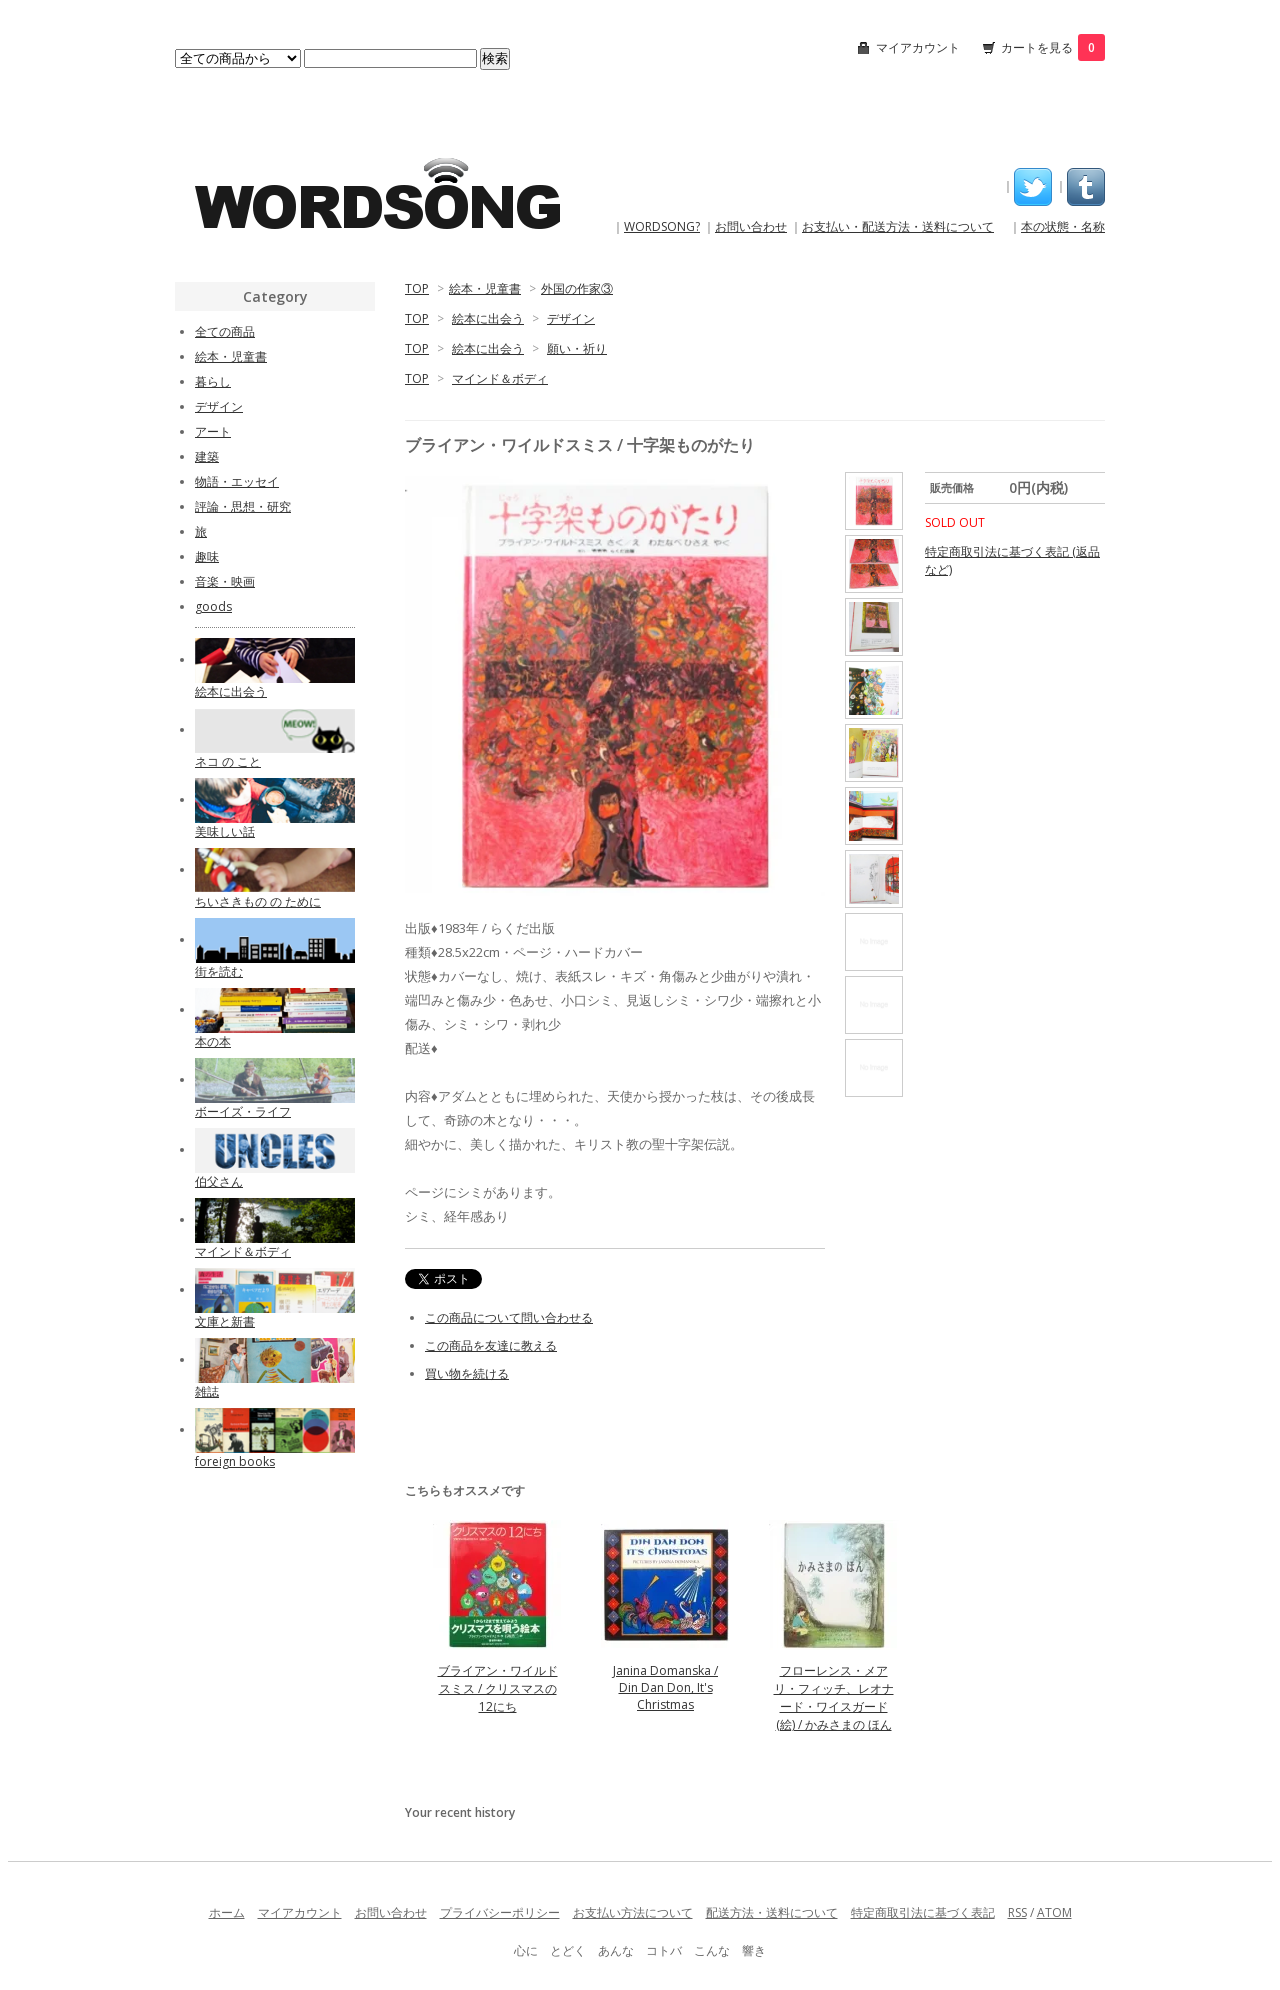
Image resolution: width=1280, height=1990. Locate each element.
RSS (1017, 1912)
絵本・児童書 (485, 288)
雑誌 (207, 1391)
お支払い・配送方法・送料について (898, 226)
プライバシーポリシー (500, 1912)
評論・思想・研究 (243, 506)
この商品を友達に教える (491, 1345)
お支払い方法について (633, 1912)
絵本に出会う (488, 318)
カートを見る (1053, 47)
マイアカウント (918, 47)
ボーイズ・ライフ (243, 1111)
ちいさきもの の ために (258, 901)
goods (213, 606)
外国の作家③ (577, 288)
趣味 (207, 556)
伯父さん (219, 1181)
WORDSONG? (662, 226)
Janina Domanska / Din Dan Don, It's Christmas (665, 1687)
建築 (207, 456)
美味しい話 (225, 831)
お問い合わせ (751, 226)
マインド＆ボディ (500, 378)
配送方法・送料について (772, 1912)
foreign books (235, 1461)
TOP (417, 288)
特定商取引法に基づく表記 (923, 1912)
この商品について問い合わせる (509, 1317)
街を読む (219, 971)
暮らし (213, 381)
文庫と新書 (225, 1321)
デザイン (571, 318)
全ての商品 (225, 331)
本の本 (213, 1041)
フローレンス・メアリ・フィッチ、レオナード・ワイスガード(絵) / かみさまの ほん (834, 1697)
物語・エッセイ (237, 481)
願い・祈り (577, 348)
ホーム (227, 1912)
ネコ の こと (228, 761)
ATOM (1054, 1912)
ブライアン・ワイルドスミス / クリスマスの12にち (498, 1688)
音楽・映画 (225, 581)
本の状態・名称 (1063, 226)
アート (213, 431)
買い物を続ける (467, 1373)
